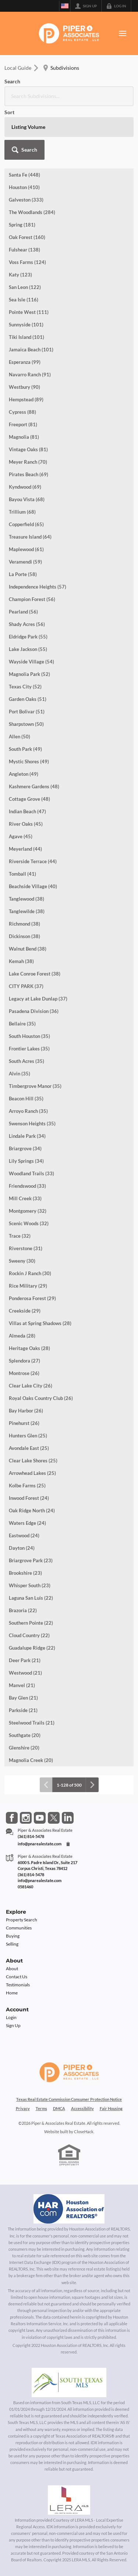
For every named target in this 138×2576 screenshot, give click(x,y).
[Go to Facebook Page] (12, 1818)
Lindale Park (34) (27, 1136)
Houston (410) (24, 187)
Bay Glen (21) (23, 1698)
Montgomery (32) (27, 1211)
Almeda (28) (22, 1336)
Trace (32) (20, 1236)
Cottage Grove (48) (29, 799)
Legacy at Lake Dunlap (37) (38, 999)
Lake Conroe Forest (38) (34, 974)
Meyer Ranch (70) (28, 462)
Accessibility (82, 2108)
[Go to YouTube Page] (40, 1818)
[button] (24, 150)
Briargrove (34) (25, 1148)
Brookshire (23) (25, 1573)
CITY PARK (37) (26, 986)
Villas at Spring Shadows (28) (40, 1323)
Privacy (23, 2108)
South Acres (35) (26, 1061)
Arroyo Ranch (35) (28, 1111)
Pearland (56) (23, 612)
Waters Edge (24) (27, 1523)
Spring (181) (22, 225)
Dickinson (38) (24, 936)
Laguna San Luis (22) (31, 1598)
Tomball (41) (22, 874)
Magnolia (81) (24, 437)
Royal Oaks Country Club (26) (41, 1398)
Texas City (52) (25, 687)
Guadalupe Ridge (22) (32, 1648)
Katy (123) (20, 275)
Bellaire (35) (22, 1024)
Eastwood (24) (24, 1535)
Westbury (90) (24, 387)
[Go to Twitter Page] (54, 1818)
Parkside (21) (23, 1710)
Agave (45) (20, 836)
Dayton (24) (22, 1548)
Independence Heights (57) (37, 587)
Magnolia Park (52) (29, 674)
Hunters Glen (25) (28, 1436)
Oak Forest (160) (27, 237)
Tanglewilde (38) (27, 911)
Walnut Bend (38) (27, 949)
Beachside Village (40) (33, 886)
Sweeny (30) (22, 1261)
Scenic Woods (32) (29, 1223)
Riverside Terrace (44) (33, 861)
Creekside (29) (24, 1311)
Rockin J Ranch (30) (30, 1273)
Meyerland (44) (25, 849)
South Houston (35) (29, 1036)
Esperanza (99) (24, 362)
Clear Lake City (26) (30, 1386)
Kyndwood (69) (25, 487)
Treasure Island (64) (30, 537)
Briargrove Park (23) (31, 1560)
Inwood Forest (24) (29, 1498)
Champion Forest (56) (32, 599)
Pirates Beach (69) (28, 474)
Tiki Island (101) (26, 337)
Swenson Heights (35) (32, 1123)
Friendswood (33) (27, 1186)
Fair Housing (111, 2108)
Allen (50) (19, 736)
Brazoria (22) (23, 1610)
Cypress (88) (22, 412)
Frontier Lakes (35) (29, 1049)
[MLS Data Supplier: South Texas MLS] (69, 2382)
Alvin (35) (19, 1074)
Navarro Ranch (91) (30, 374)
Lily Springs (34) (26, 1161)
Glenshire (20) (24, 1748)
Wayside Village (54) (31, 662)
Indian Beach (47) (27, 811)
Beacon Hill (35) (26, 1098)
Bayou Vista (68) (27, 499)
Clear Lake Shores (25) (33, 1461)
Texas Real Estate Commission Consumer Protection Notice (69, 2099)
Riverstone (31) (25, 1248)
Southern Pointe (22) (31, 1623)
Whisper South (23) (29, 1585)
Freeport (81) (23, 424)
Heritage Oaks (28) (29, 1348)
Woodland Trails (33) (31, 1173)
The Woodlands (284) (32, 212)
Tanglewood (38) (26, 899)
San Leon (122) (25, 287)
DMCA (59, 2108)
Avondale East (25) (29, 1448)
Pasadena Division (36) (34, 1011)
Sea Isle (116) (23, 300)
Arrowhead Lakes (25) (32, 1473)
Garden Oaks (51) (27, 699)
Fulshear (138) (24, 250)
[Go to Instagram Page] (26, 1818)
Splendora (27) (24, 1361)
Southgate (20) (24, 1735)
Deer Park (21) (24, 1660)
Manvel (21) (22, 1685)
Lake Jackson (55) (28, 649)
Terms (41, 2108)
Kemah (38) (21, 961)
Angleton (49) (23, 774)
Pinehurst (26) (24, 1423)
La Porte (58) (23, 574)
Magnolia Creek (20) (31, 1760)
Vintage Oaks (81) (28, 449)
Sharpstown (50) (26, 724)
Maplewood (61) (26, 549)
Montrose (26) (24, 1373)
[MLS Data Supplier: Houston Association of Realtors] (69, 2208)
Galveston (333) (26, 200)
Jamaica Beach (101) (31, 349)
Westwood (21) (25, 1673)
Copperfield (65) (26, 524)
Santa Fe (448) (24, 175)
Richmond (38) (24, 924)
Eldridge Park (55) (28, 637)
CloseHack (83, 2131)
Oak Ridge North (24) (32, 1510)
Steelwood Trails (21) (31, 1723)
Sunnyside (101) (26, 325)
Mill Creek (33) (25, 1198)
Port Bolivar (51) (27, 711)
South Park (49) (25, 749)
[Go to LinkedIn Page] (68, 1818)
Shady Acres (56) (27, 624)
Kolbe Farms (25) (27, 1485)
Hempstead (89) (26, 399)
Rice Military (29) (28, 1286)
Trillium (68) (22, 512)
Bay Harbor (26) (26, 1411)
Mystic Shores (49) (29, 761)
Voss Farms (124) (27, 262)
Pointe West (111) (29, 312)
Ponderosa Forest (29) (32, 1298)
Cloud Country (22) (29, 1635)
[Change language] (65, 6)
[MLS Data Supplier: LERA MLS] (69, 2500)
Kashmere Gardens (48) (34, 786)
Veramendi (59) (25, 562)
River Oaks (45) (26, 824)
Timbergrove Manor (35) (35, 1086)
